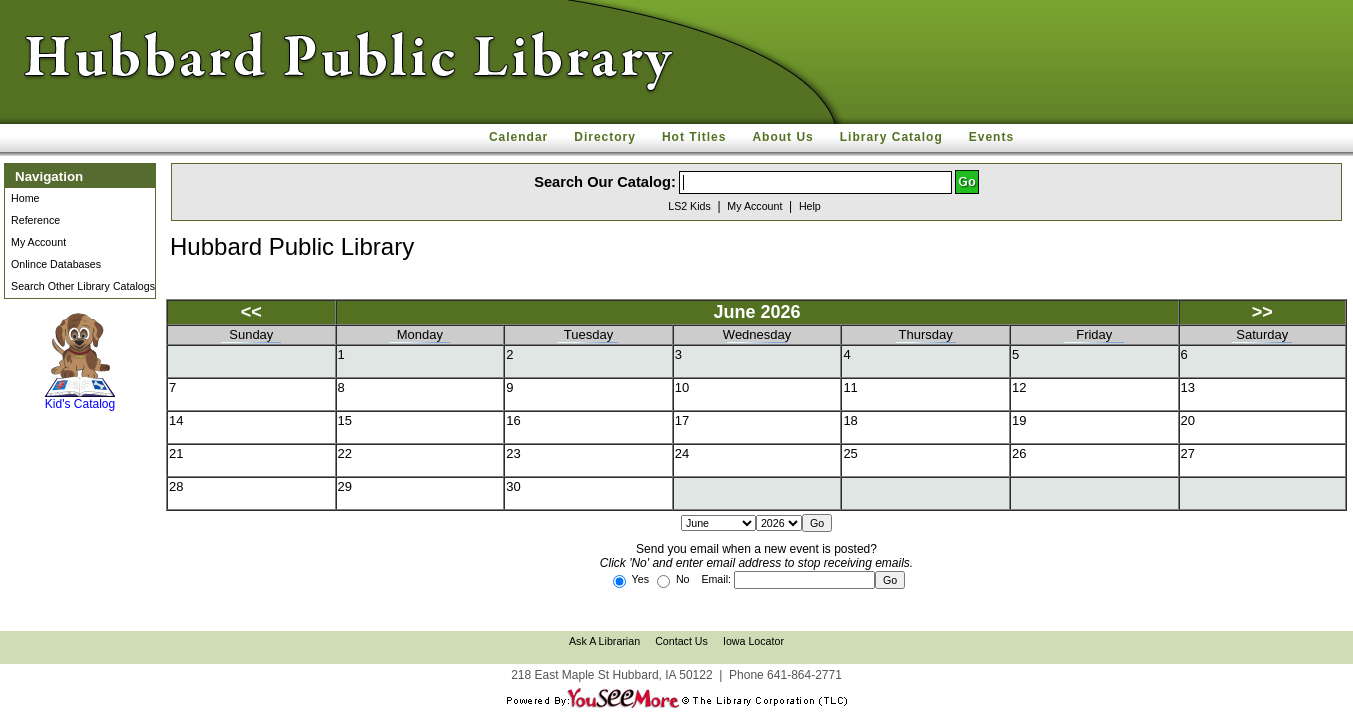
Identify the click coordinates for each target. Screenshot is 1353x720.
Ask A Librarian (604, 641)
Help (810, 206)
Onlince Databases (56, 264)
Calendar (518, 137)
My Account (38, 242)
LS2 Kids (689, 206)
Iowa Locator (753, 641)
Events (991, 137)
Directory (605, 137)
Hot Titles (694, 137)
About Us (782, 137)
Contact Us (681, 641)
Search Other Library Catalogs (83, 286)
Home (25, 198)
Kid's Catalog (80, 362)
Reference (35, 220)
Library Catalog (891, 137)
